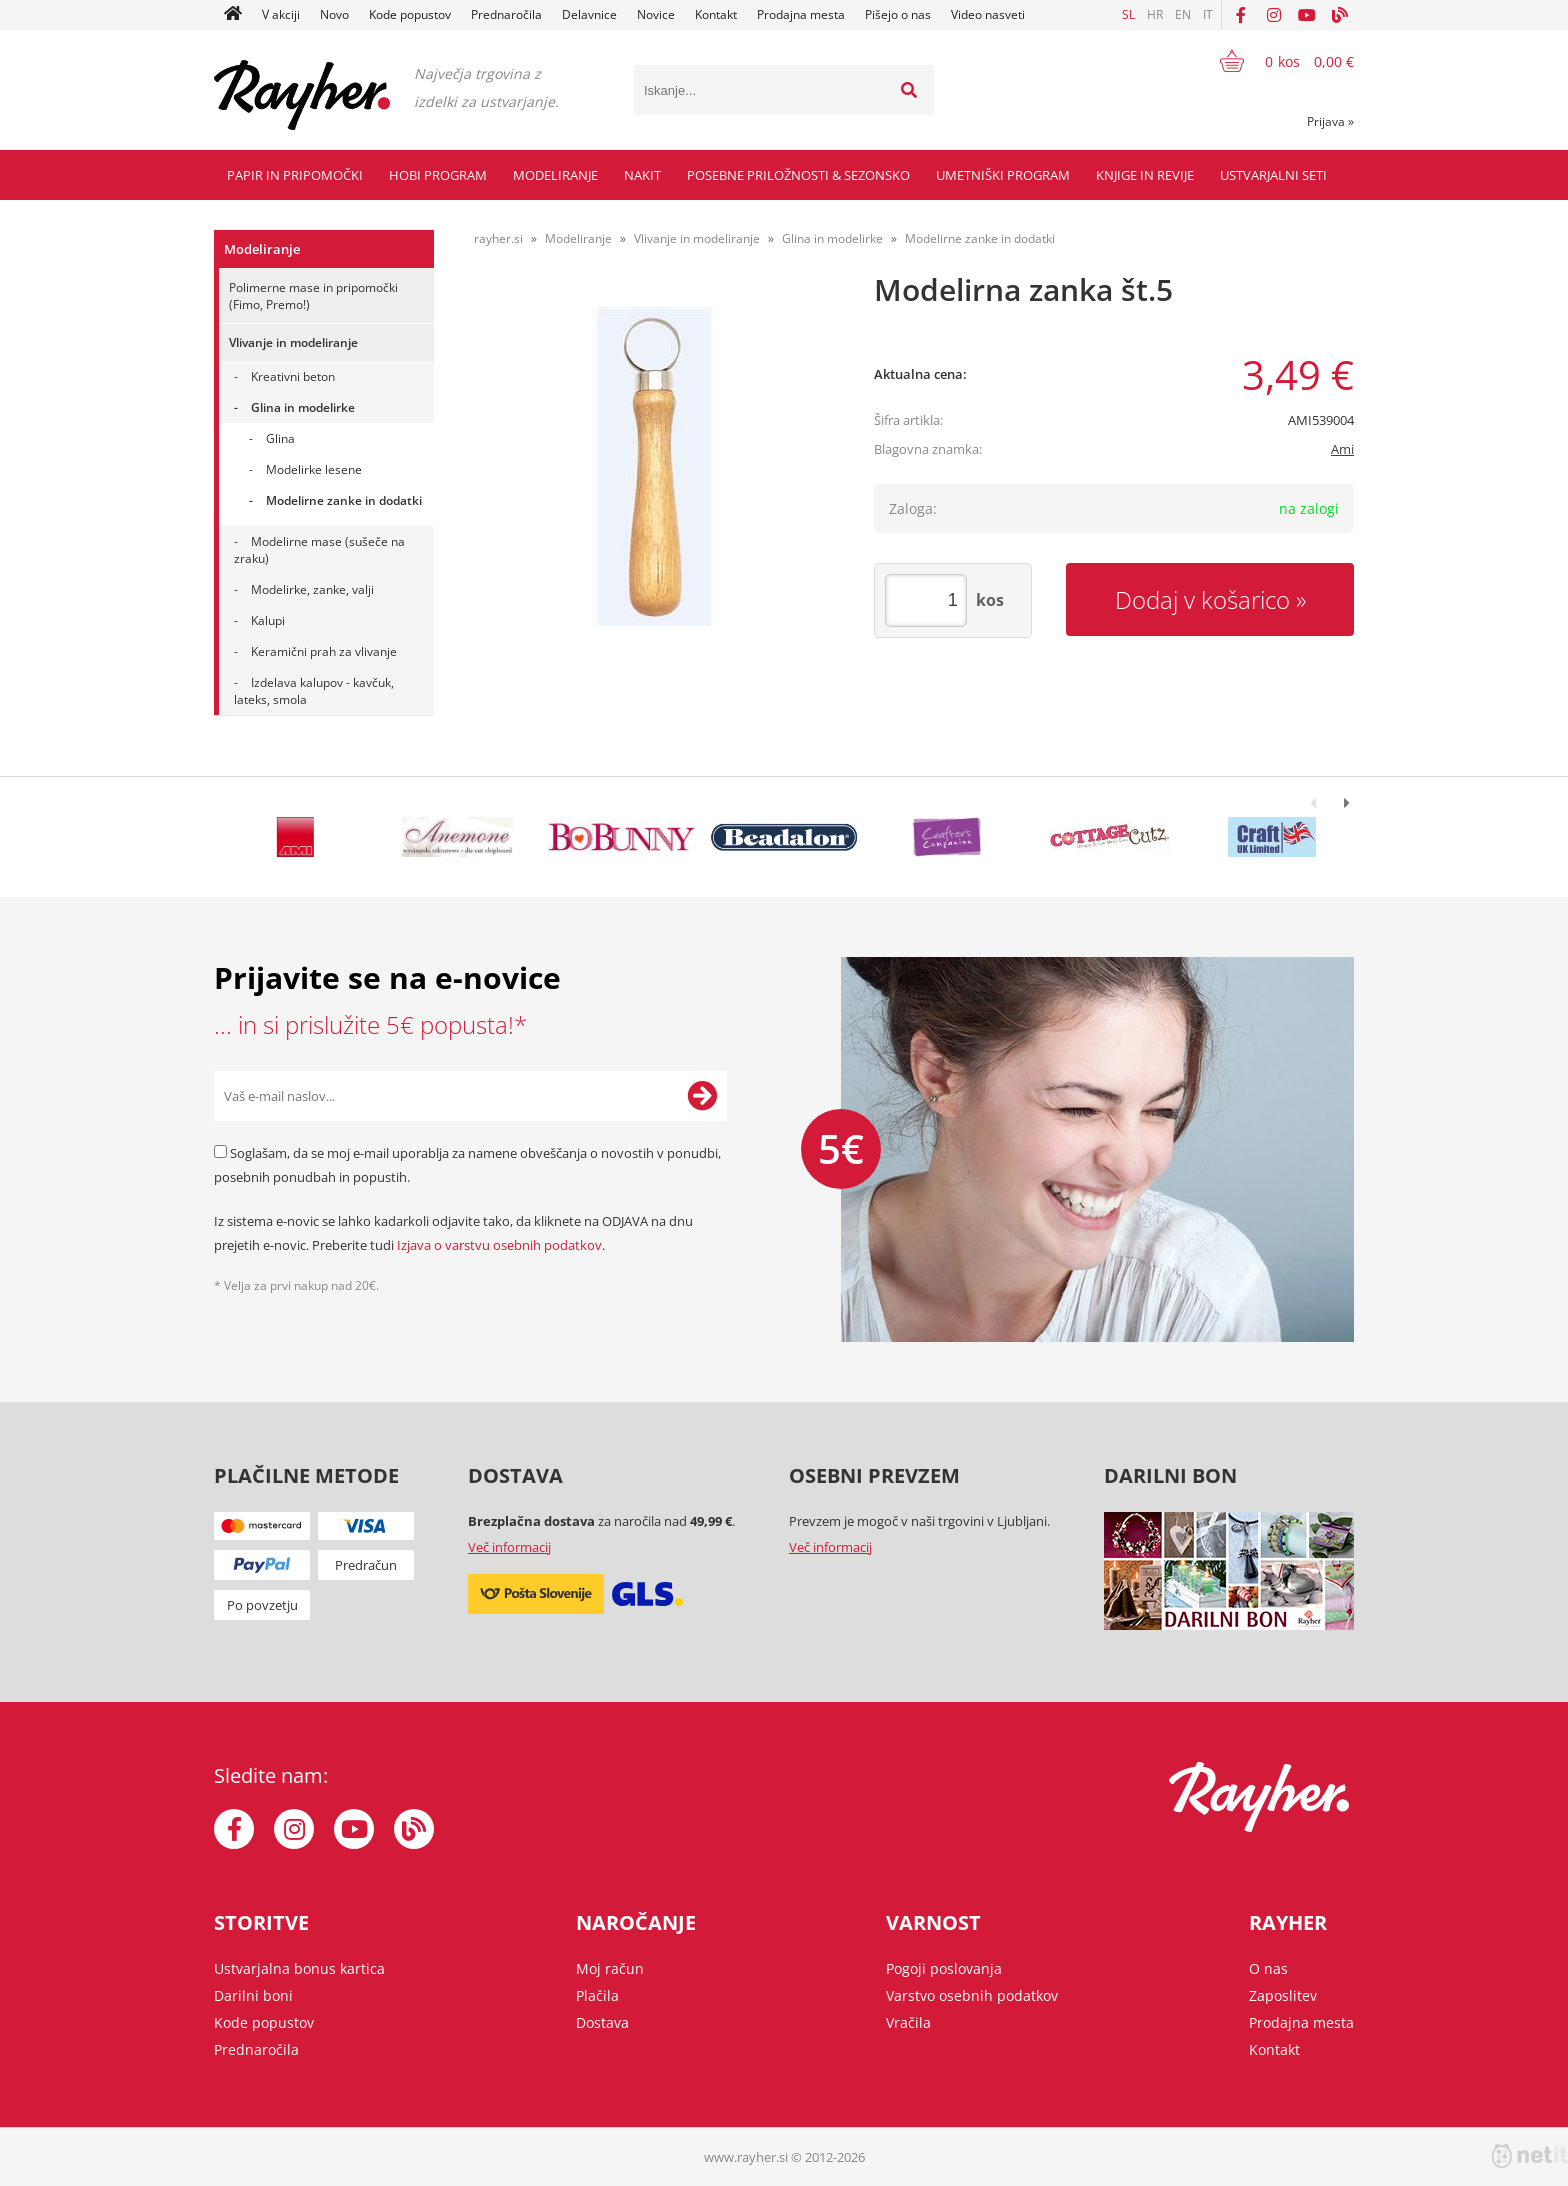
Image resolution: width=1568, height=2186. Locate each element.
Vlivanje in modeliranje (293, 342)
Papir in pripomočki (295, 175)
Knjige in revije (1145, 175)
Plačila (597, 1995)
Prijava (1330, 121)
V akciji (281, 14)
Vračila (908, 2022)
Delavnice (589, 14)
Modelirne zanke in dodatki (344, 500)
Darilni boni (253, 1995)
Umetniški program (1003, 175)
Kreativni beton (293, 376)
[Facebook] (1241, 15)
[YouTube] (1307, 15)
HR (1155, 14)
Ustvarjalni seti (1273, 175)
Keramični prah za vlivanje (324, 651)
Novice (656, 14)
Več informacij (509, 1547)
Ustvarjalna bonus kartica (299, 1968)
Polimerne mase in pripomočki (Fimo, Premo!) (313, 296)
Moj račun (610, 1968)
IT (1208, 14)
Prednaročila (506, 14)
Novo (334, 14)
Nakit (642, 175)
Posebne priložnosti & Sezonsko (798, 175)
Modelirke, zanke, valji (312, 589)
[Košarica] (1274, 61)
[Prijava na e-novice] (702, 1096)
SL (1128, 14)
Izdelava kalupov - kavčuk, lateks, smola (314, 691)
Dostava (602, 2022)
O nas (1268, 1968)
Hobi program (438, 175)
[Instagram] (1274, 15)
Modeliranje (555, 175)
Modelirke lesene (314, 469)
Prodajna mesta (801, 14)
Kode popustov (410, 14)
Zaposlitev (1283, 1995)
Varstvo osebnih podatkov (972, 1995)
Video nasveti (988, 14)
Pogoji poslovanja (944, 1968)
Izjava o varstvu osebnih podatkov (499, 1245)
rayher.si (498, 238)
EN (1183, 14)
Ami (1342, 449)
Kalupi (268, 620)
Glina (280, 438)
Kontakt (716, 14)
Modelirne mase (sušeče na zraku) (319, 550)
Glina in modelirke (303, 407)
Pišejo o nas (898, 14)
